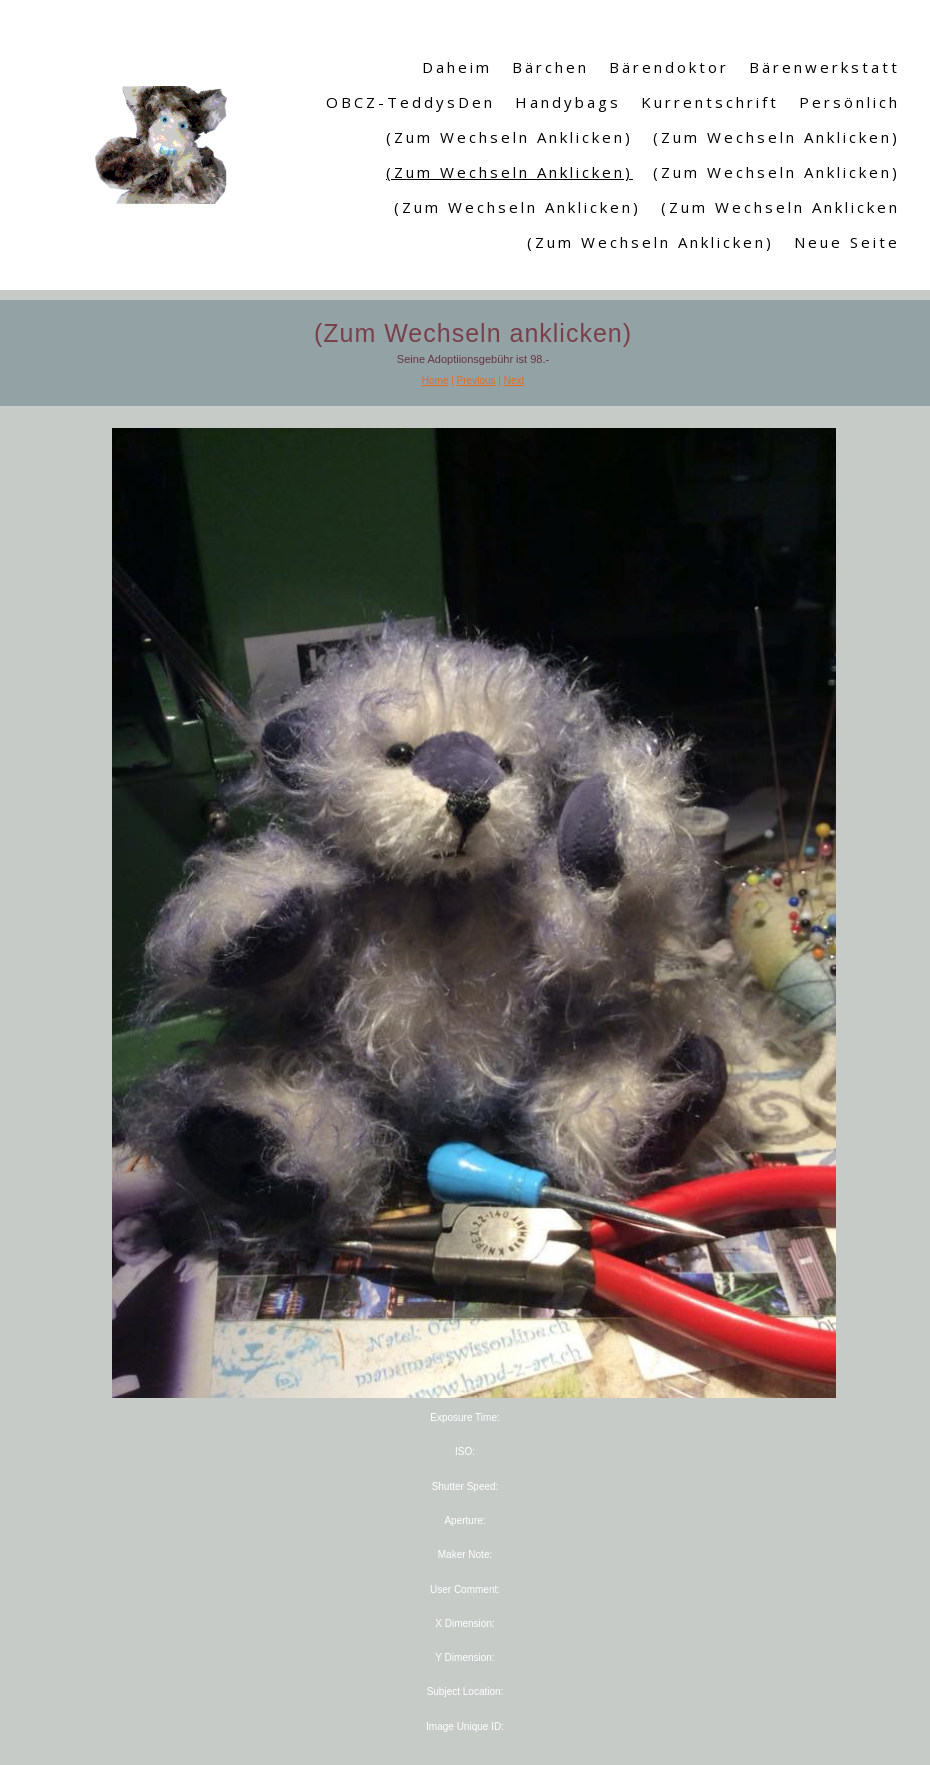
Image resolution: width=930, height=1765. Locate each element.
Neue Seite (847, 242)
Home (435, 380)
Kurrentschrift (710, 102)
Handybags (568, 102)
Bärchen (550, 67)
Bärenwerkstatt (824, 67)
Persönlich (849, 102)
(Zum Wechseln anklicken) (509, 137)
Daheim (457, 67)
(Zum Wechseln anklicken (780, 207)
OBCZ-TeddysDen (410, 102)
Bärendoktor (669, 67)
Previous (476, 380)
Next (514, 380)
